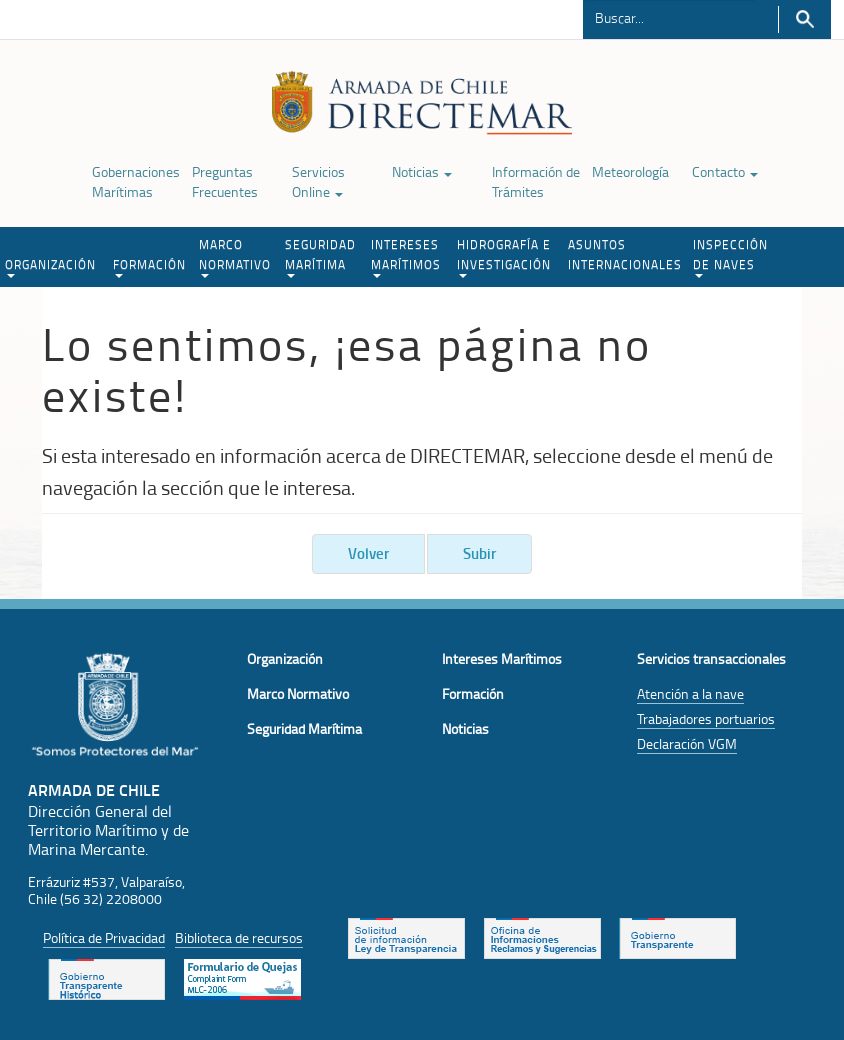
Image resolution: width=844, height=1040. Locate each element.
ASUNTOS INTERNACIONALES (625, 254)
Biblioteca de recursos (239, 937)
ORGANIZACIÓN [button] (50, 267)
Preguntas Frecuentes (225, 181)
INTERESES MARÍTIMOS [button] (406, 257)
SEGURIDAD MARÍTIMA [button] (320, 257)
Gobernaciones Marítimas (136, 181)
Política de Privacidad (104, 937)
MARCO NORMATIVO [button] (235, 257)
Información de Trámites (536, 181)
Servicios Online (318, 181)
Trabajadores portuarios (706, 718)
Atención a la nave (690, 693)
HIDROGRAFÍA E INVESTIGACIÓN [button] (504, 257)
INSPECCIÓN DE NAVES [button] (730, 257)
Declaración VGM (687, 743)
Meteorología (630, 171)
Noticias (422, 171)
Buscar (804, 19)
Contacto (725, 171)
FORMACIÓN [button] (149, 267)
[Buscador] (669, 17)
